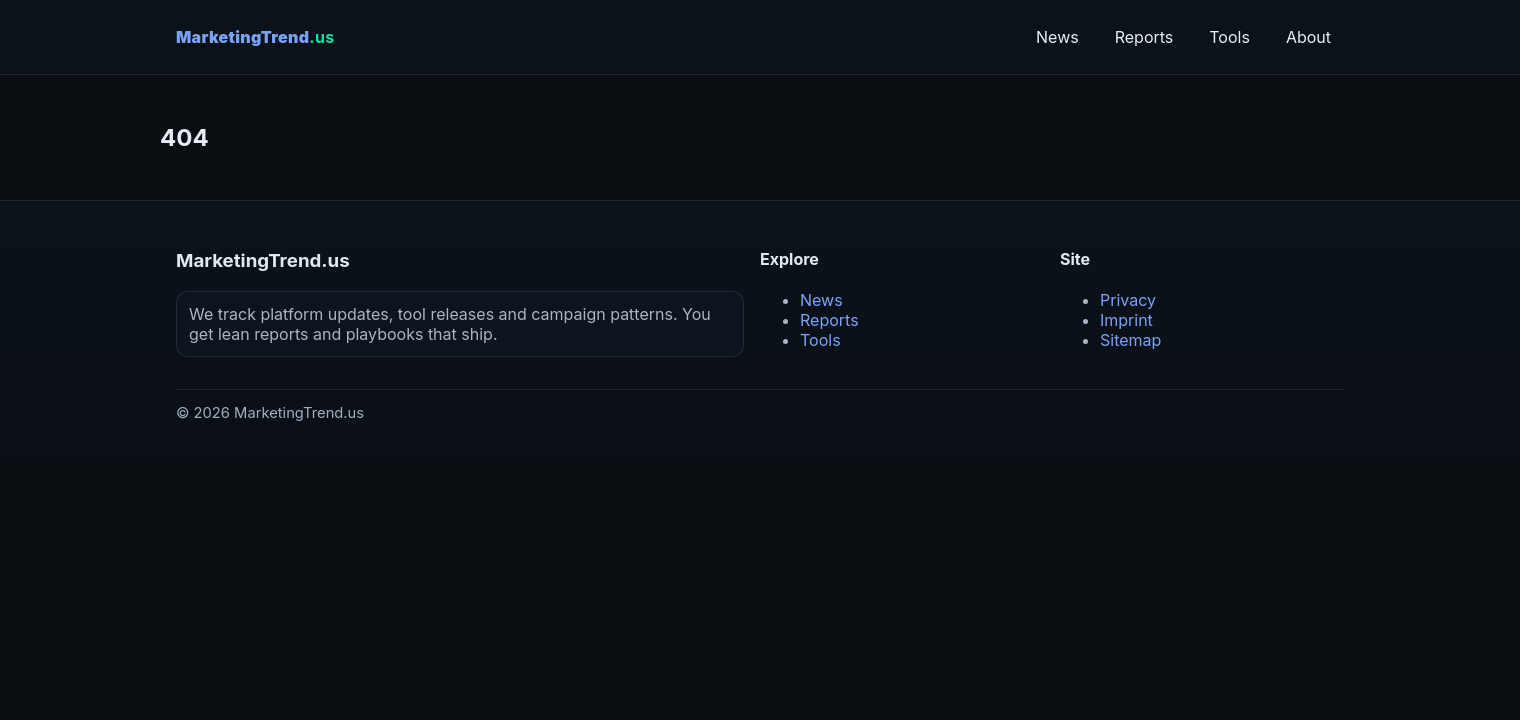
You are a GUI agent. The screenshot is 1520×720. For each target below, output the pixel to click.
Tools (1229, 37)
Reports (1144, 37)
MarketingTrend (255, 37)
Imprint (1126, 320)
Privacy (1128, 300)
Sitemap (1130, 340)
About (1308, 37)
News (1057, 37)
